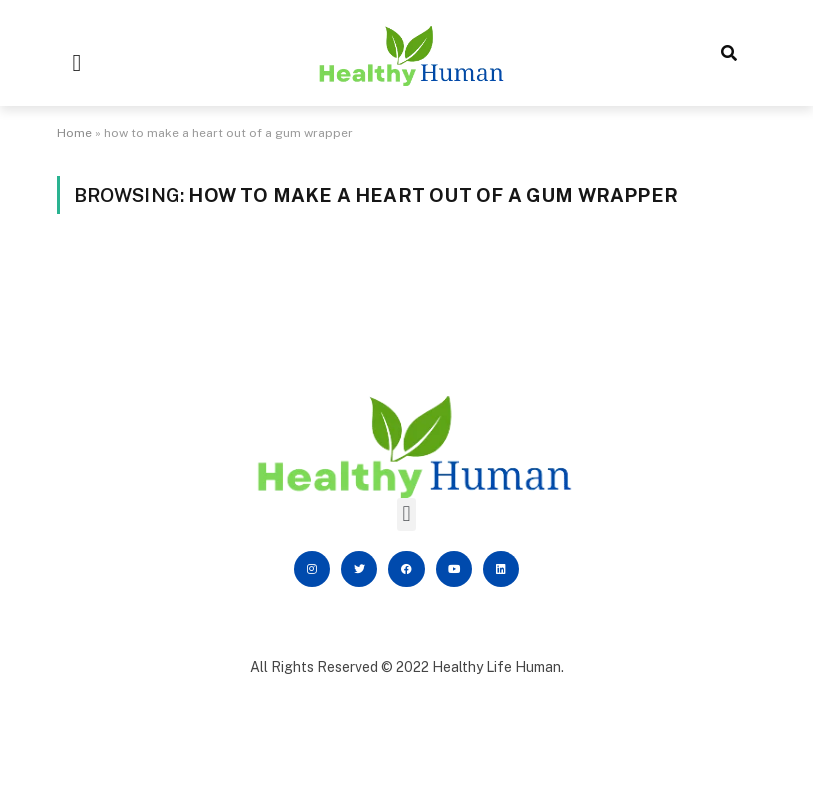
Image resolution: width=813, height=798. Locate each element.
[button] (77, 63)
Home (74, 133)
